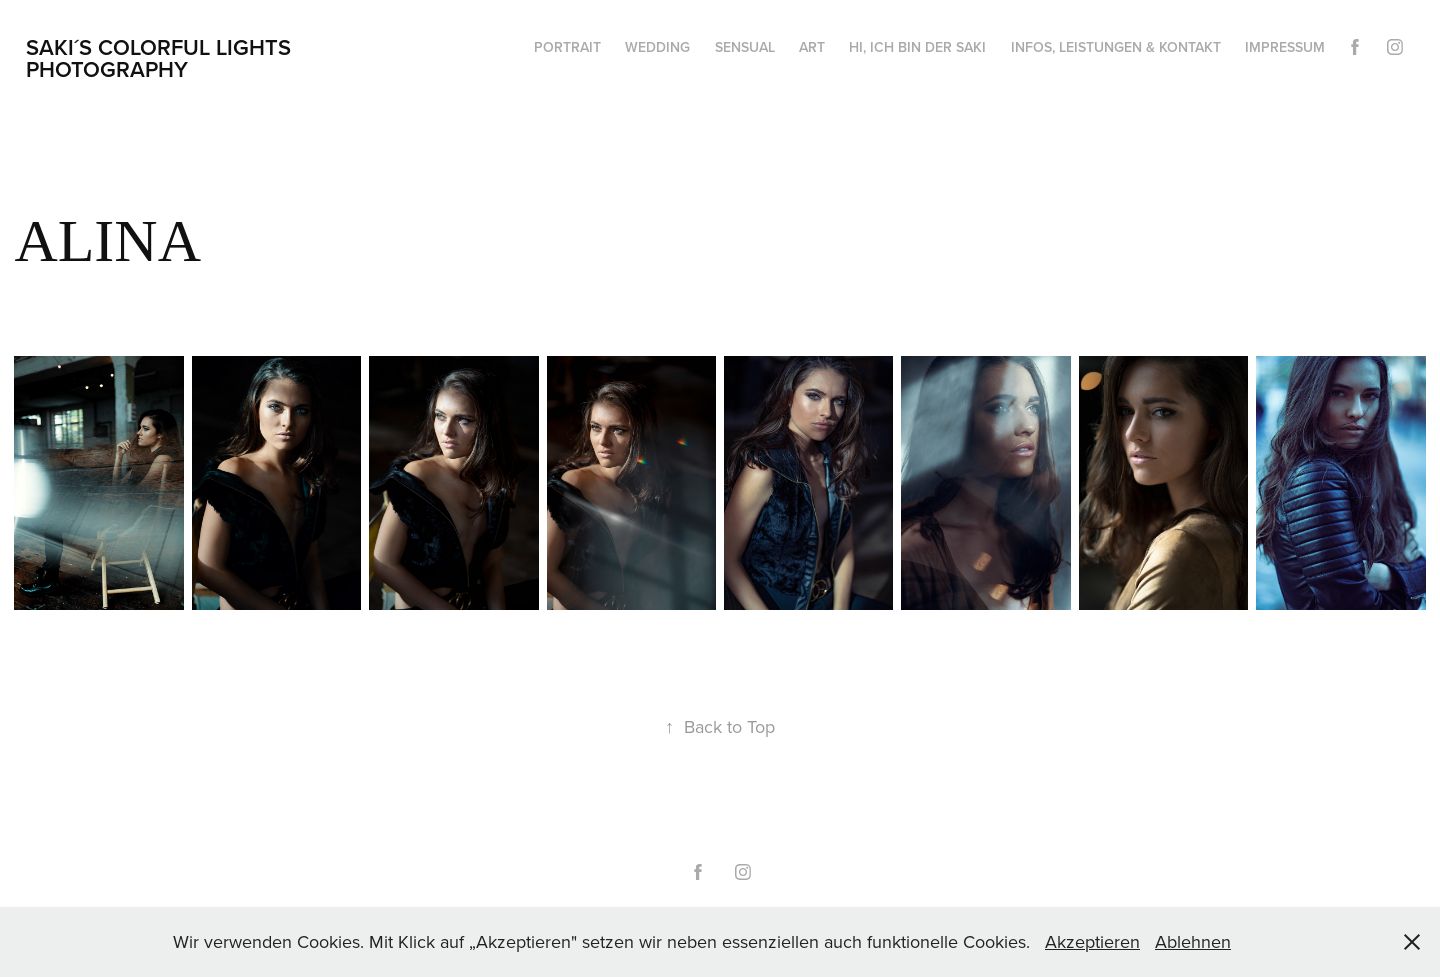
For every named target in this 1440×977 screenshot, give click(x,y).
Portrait (567, 47)
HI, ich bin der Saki (917, 47)
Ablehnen (1193, 941)
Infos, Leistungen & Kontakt (1116, 47)
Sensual (745, 47)
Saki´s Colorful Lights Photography (161, 58)
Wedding (657, 47)
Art (812, 47)
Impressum (1285, 47)
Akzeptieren (1092, 941)
